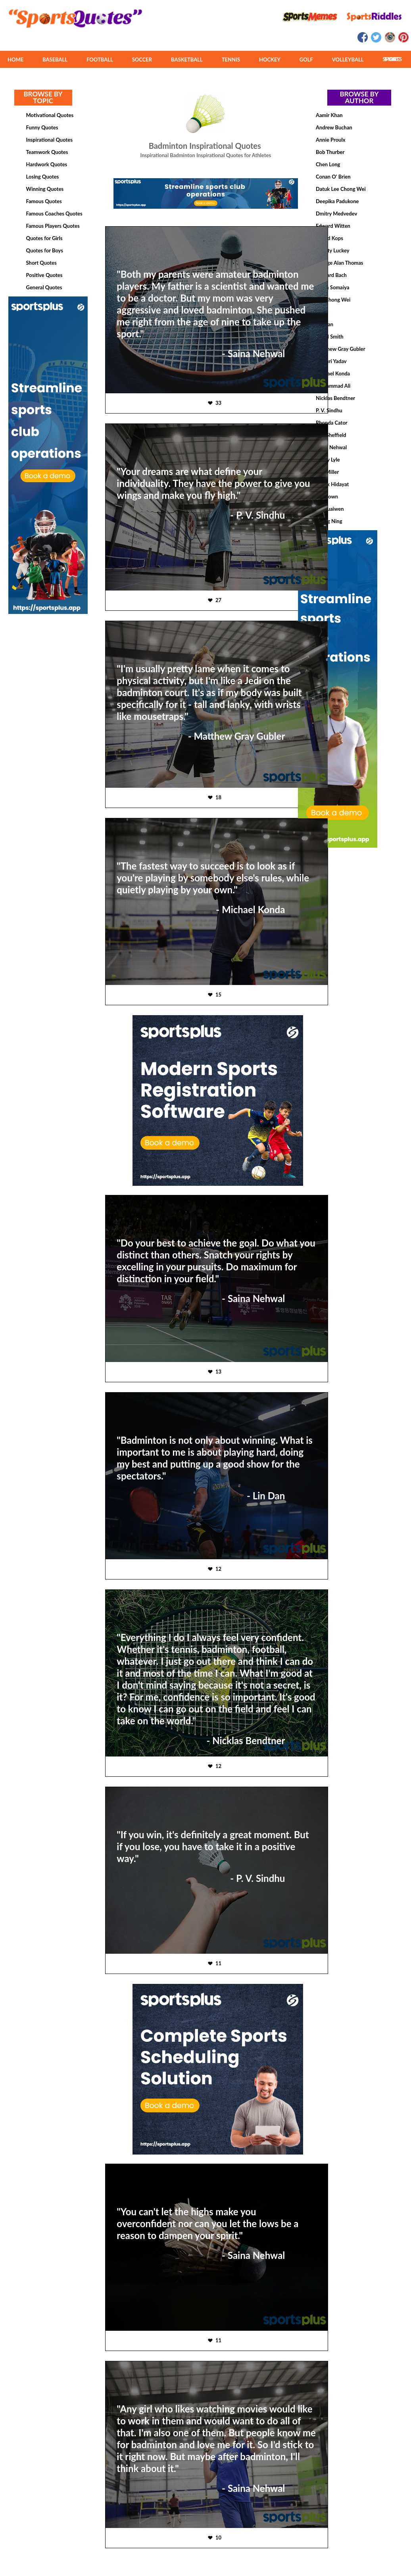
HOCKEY (269, 59)
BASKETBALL (187, 59)
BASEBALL (54, 59)
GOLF (306, 59)
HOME (15, 59)
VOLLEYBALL (348, 59)
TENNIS (231, 59)
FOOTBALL (99, 59)
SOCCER (142, 59)
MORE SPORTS (392, 59)
